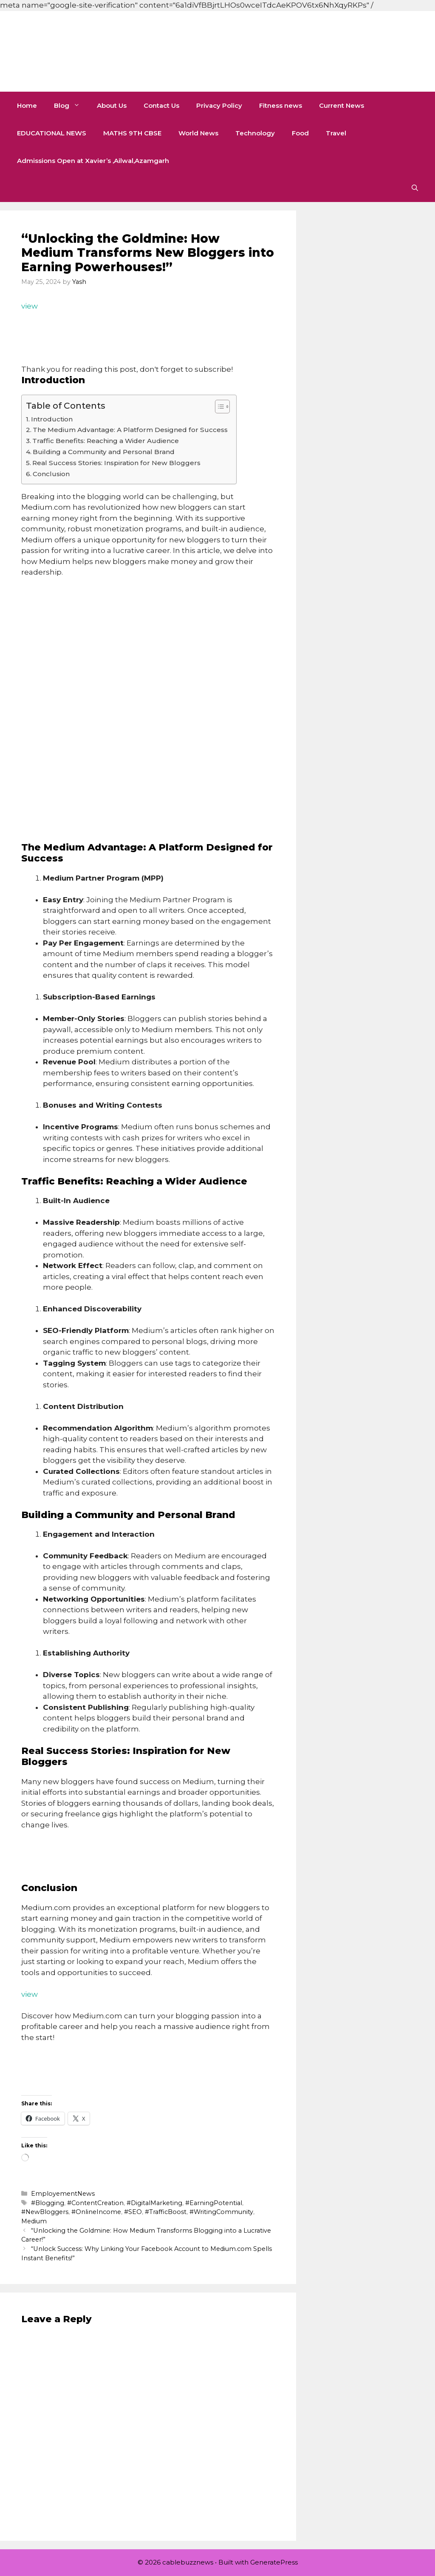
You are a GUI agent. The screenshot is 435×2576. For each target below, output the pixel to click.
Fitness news (280, 105)
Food (300, 133)
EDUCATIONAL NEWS (51, 133)
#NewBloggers (44, 2212)
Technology (255, 133)
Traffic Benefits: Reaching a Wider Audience (105, 441)
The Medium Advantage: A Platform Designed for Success (130, 430)
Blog (71, 105)
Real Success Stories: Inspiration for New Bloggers (116, 463)
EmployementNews (63, 2193)
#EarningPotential (213, 2203)
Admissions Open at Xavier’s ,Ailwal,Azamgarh (93, 161)
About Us (112, 105)
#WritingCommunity (221, 2212)
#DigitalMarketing (154, 2203)
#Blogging (47, 2203)
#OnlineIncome (96, 2212)
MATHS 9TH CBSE (132, 133)
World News (198, 133)
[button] (415, 188)
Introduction (52, 419)
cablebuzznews (115, 51)
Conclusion (51, 474)
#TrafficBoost (165, 2212)
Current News (341, 105)
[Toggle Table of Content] (218, 406)
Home (27, 105)
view (29, 306)
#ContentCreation (95, 2203)
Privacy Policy (219, 105)
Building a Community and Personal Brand (104, 452)
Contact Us (161, 105)
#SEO (133, 2212)
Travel (336, 133)
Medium (34, 2221)
